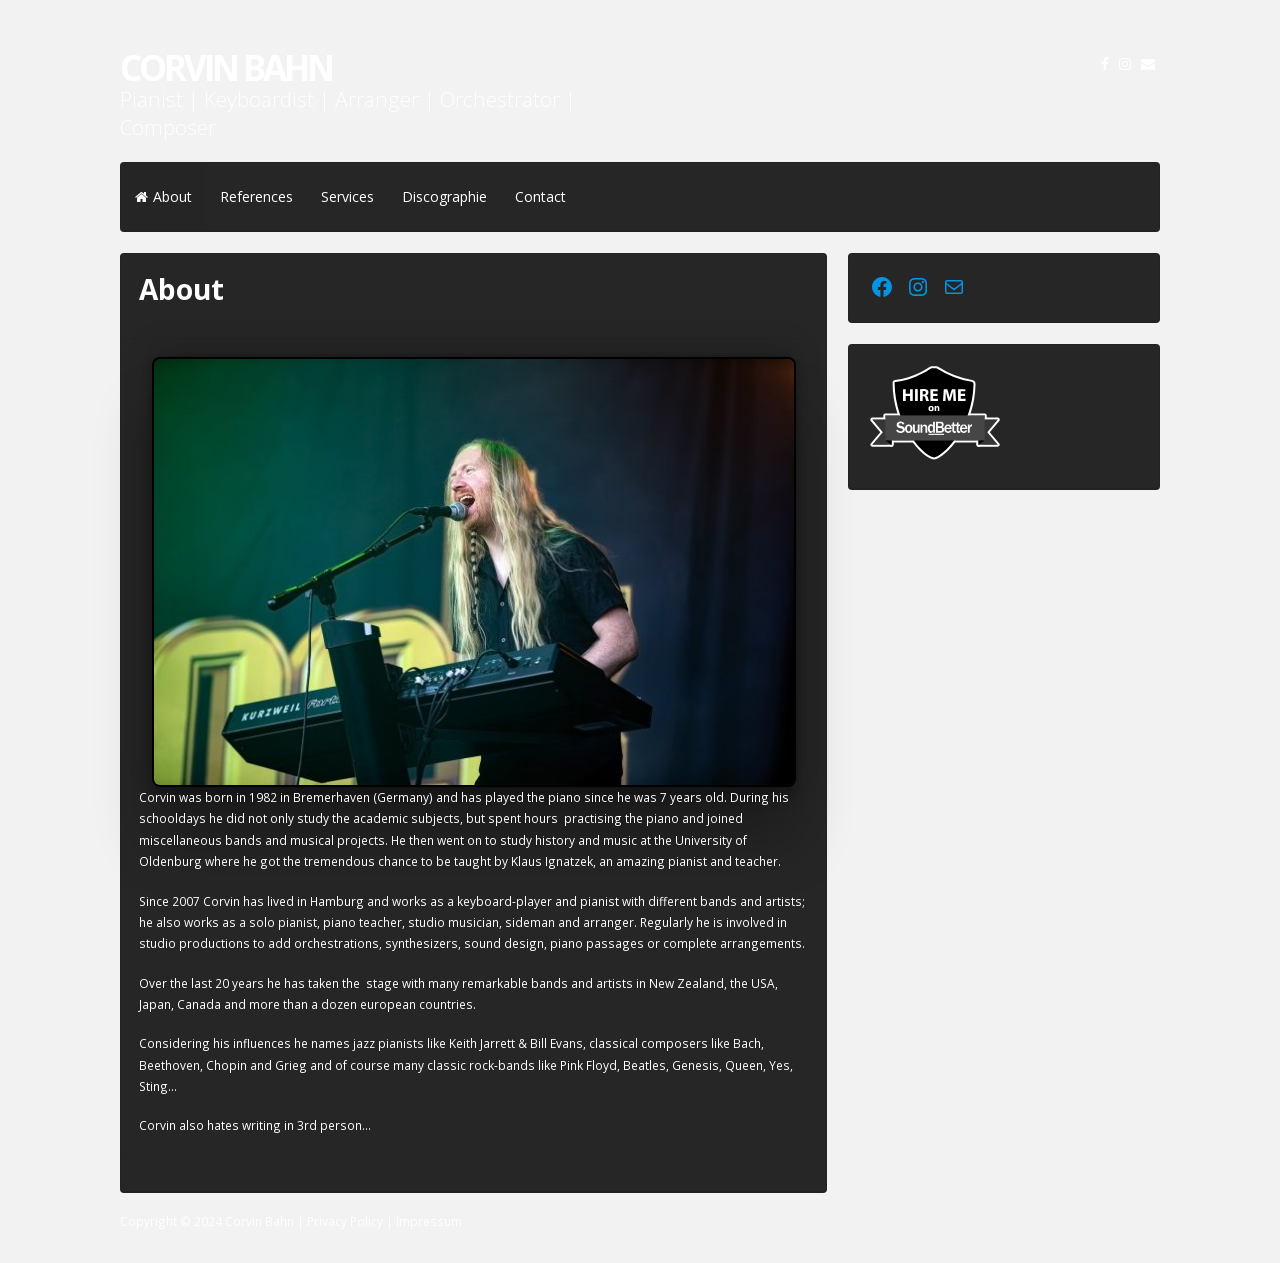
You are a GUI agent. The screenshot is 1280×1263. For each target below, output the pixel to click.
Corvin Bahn (226, 67)
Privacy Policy (345, 1221)
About (163, 196)
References (256, 196)
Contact (540, 196)
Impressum (429, 1221)
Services (347, 196)
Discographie (444, 196)
